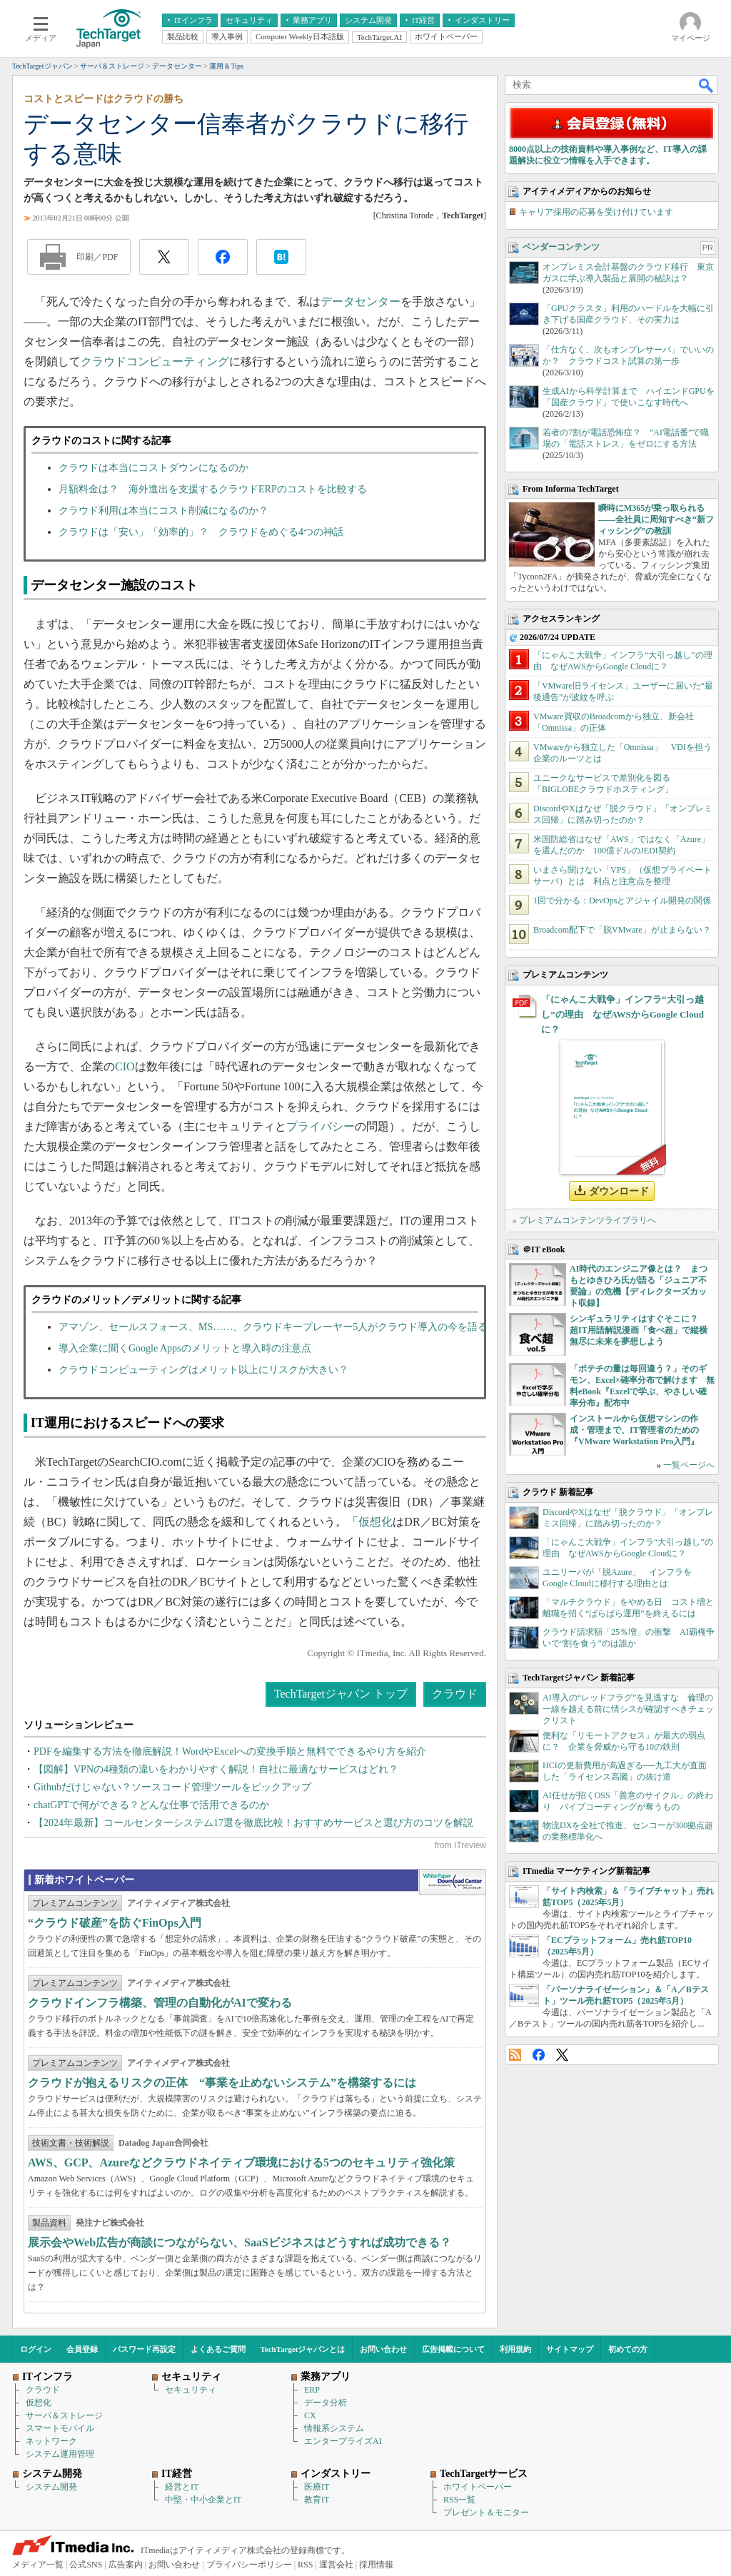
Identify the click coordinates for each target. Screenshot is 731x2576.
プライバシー (320, 1126)
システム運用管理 (60, 2454)
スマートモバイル (60, 2428)
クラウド (455, 1694)
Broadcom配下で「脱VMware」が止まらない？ (622, 930)
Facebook (539, 2055)
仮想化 (375, 1522)
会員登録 (82, 2349)
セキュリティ (190, 2390)
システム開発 (51, 2487)
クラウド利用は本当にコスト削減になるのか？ (163, 510)
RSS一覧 (459, 2500)
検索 (706, 85)
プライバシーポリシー (249, 2565)
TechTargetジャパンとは (303, 2349)
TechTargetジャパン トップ (341, 1694)
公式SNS (85, 2565)
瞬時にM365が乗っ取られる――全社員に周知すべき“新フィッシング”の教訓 (656, 519)
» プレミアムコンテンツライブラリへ (584, 1220)
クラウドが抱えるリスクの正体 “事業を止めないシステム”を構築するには (222, 2082)
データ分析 (325, 2403)
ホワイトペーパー (477, 2487)
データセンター (360, 301)
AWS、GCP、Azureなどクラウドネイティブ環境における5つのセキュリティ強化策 (241, 2162)
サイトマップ (569, 2349)
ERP (312, 2390)
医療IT (316, 2487)
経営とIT (181, 2487)
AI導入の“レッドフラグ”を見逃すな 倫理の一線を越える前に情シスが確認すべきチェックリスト (628, 1709)
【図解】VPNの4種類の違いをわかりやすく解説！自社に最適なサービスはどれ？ (216, 1769)
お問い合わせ (383, 2349)
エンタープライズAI (343, 2441)
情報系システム (334, 2428)
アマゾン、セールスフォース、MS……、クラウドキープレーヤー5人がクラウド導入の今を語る (273, 1327)
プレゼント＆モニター (486, 2512)
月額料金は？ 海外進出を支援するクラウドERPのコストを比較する (213, 489)
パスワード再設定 (144, 2349)
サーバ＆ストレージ (64, 2415)
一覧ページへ (689, 1465)
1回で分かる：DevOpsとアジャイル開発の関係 (622, 901)
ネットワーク (51, 2441)
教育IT (316, 2500)
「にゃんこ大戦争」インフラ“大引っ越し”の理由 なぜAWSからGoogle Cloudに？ (622, 1014)
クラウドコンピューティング (155, 361)
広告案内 (126, 2565)
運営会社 (336, 2565)
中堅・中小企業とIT (203, 2500)
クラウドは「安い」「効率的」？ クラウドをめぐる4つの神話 (201, 532)
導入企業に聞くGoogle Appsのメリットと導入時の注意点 (185, 1348)
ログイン (35, 2349)
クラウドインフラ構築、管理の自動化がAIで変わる (160, 2003)
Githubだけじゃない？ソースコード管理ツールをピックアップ (172, 1787)
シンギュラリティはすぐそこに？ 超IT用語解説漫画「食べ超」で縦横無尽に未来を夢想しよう (638, 1330)
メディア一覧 (38, 2565)
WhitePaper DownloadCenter (452, 1882)
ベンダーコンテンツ (561, 247)
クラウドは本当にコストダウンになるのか (153, 467)
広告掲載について (453, 2349)
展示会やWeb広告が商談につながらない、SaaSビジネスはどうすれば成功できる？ (239, 2242)
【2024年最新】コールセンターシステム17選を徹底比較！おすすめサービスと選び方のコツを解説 (253, 1822)
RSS (515, 2055)
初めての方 (627, 2349)
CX (310, 2415)
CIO (125, 1066)
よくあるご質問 (218, 2349)
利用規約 (515, 2349)
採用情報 (376, 2565)
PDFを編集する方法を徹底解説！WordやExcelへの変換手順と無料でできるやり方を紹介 (230, 1751)
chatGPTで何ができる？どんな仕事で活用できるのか (151, 1805)
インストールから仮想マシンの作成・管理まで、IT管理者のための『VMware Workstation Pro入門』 (634, 1430)
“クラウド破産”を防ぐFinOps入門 (114, 1923)
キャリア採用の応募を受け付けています (596, 212)
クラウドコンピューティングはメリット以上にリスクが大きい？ (203, 1369)
